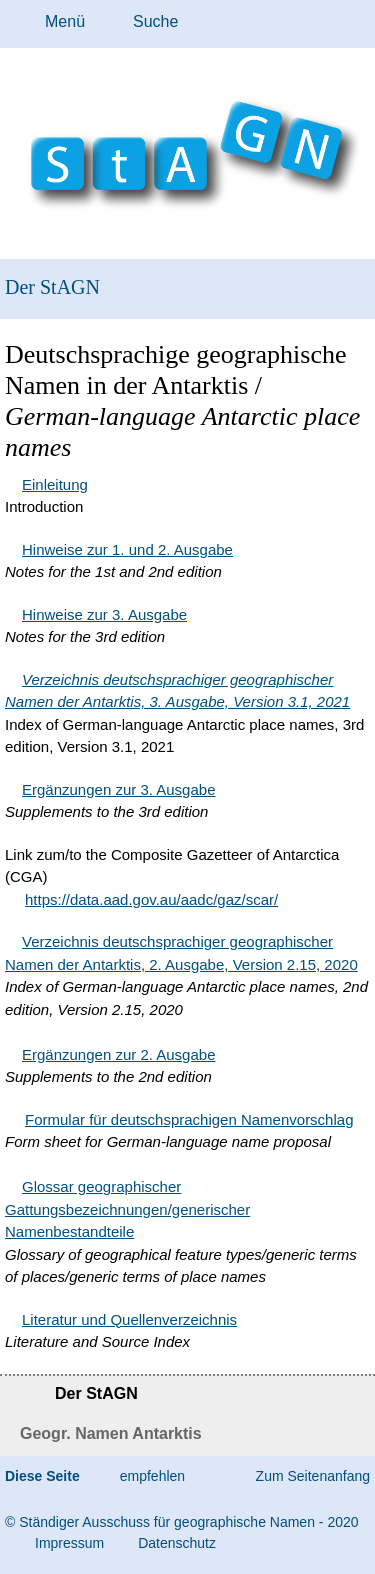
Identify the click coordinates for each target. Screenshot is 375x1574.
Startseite (17, 1396)
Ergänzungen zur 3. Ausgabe (118, 789)
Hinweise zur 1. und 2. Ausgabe (127, 549)
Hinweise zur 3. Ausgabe (104, 614)
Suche (155, 21)
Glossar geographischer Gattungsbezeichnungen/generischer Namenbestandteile (127, 1209)
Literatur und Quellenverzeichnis (129, 1319)
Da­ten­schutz (177, 1543)
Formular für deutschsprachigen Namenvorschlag (189, 1119)
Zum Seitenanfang (313, 1476)
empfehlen (152, 1476)
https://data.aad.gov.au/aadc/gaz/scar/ (151, 899)
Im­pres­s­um (69, 1543)
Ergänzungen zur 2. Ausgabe (118, 1054)
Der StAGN (52, 287)
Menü (65, 21)
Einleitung (55, 484)
